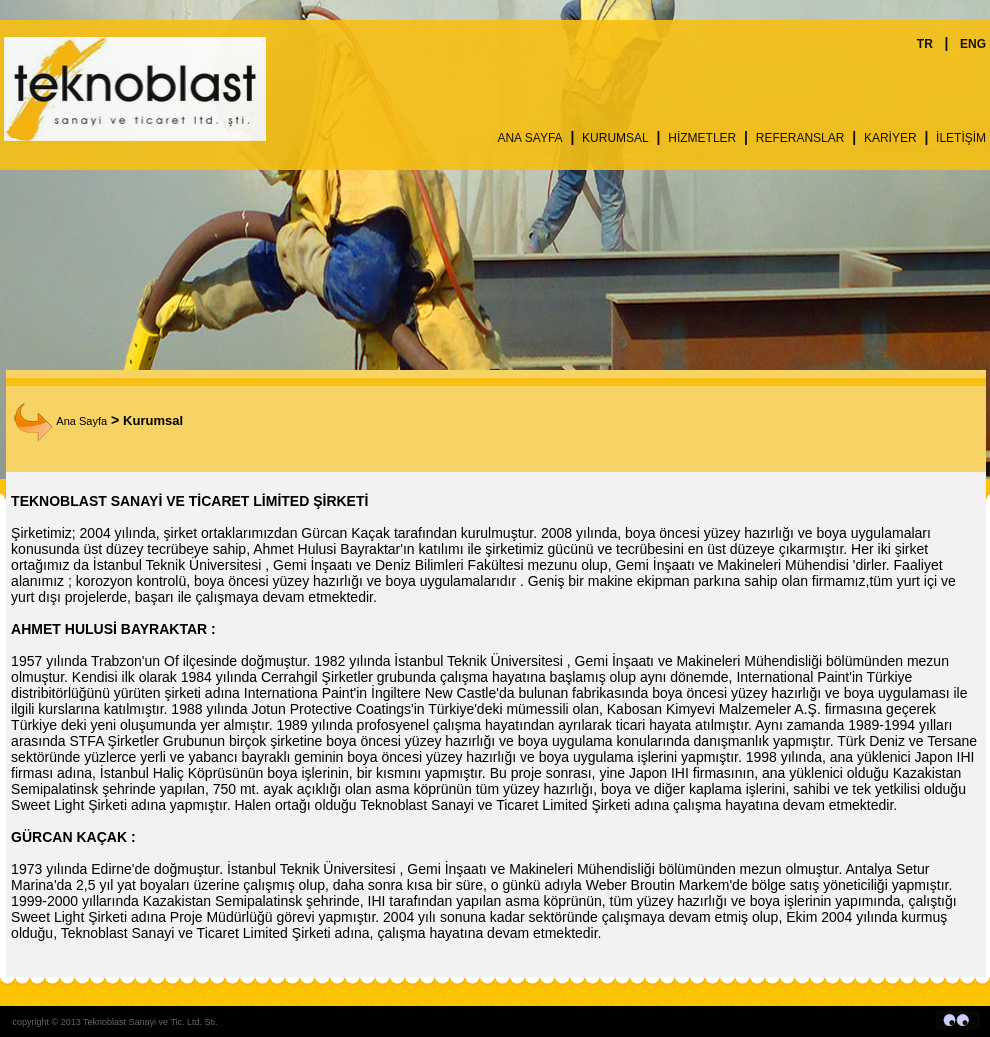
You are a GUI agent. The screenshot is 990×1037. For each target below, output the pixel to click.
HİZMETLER (702, 138)
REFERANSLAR (800, 138)
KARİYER (890, 138)
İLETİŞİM (961, 138)
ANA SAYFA (529, 138)
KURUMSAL (615, 138)
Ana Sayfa (60, 421)
